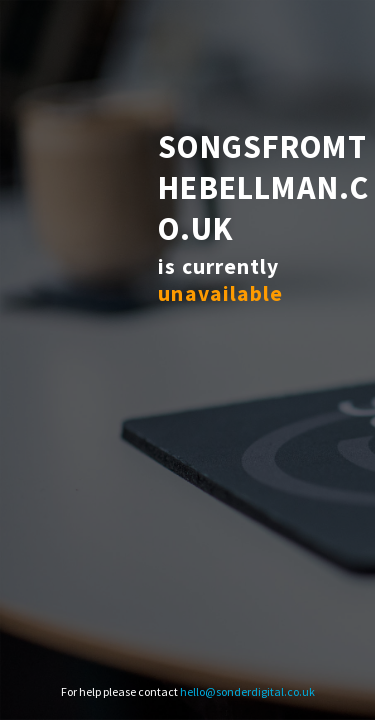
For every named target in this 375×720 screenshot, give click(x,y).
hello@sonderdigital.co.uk (247, 691)
